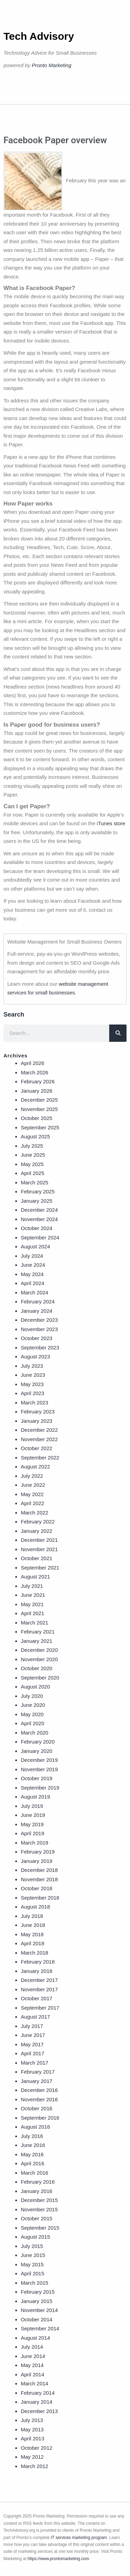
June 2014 (33, 2356)
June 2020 (33, 1705)
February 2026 (38, 1081)
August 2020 (35, 1687)
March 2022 (34, 1512)
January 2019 (36, 1861)
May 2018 (32, 1934)
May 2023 (32, 1384)
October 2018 (36, 1888)
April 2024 (32, 1283)
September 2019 (40, 1788)
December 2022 (39, 1430)
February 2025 (38, 1191)
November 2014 (39, 2310)
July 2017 (32, 2026)
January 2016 (36, 2191)
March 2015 (34, 2283)
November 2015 (39, 2209)
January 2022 (36, 1531)
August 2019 (35, 1797)
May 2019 (32, 1824)
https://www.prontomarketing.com (58, 2558)
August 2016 (35, 2127)
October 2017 (36, 1998)
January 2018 (36, 1971)
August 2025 (35, 1136)
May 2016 (32, 2154)
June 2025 (33, 1155)
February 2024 (38, 1301)
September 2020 (40, 1678)
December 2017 (39, 1980)
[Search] (118, 1033)
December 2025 (39, 1100)
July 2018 (32, 1916)
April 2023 (32, 1393)
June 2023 (33, 1375)
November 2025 (39, 1109)
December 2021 (39, 1540)
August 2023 (35, 1356)
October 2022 (36, 1448)
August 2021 (35, 1577)
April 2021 (32, 1613)
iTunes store (111, 823)
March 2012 (34, 2466)
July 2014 (32, 2347)
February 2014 (38, 2393)
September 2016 (40, 2118)
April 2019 (32, 1833)
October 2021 (36, 1558)
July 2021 (32, 1586)
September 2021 (40, 1568)
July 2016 (32, 2136)
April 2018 (32, 1943)
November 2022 (39, 1439)
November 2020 (39, 1659)
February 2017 (38, 2072)
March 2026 (34, 1072)
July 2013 (32, 2420)
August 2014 (35, 2338)
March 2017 (34, 2063)
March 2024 (34, 1292)
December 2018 (39, 1870)
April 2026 (32, 1063)
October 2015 (36, 2218)
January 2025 (36, 1201)
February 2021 (38, 1632)
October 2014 (36, 2319)
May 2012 (32, 2457)
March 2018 (34, 1953)
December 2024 (39, 1210)
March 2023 (34, 1402)
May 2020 (32, 1714)
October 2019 (36, 1778)
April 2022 (32, 1503)
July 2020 (32, 1696)
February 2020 (38, 1742)
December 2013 (39, 2411)
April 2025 (32, 1173)
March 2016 (34, 2173)
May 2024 (32, 1274)
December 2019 (39, 1760)
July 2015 (32, 2246)
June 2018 (33, 1925)
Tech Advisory (38, 36)
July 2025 (32, 1146)
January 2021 (36, 1641)
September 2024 (40, 1237)
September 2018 (40, 1898)
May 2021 (32, 1604)
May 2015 (32, 2264)
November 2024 (39, 1219)
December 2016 (39, 2090)
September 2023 (40, 1347)
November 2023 (39, 1329)
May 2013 (32, 2429)
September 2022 (40, 1457)
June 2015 (33, 2255)
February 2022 (38, 1521)
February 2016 (38, 2182)
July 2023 (32, 1366)
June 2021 (33, 1595)
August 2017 (35, 2017)
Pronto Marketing (51, 65)
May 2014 (32, 2365)
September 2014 (40, 2328)
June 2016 (33, 2145)
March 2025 (34, 1182)
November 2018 (39, 1879)
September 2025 (40, 1127)
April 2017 (32, 2053)
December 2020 (39, 1650)
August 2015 (35, 2237)
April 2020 (32, 1723)
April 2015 (32, 2273)
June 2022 (33, 1485)
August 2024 (35, 1246)
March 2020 (34, 1733)
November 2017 (39, 1989)
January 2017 (36, 2081)
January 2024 (36, 1311)
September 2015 (40, 2228)
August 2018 (35, 1907)
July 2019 (32, 1806)
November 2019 (39, 1769)
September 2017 (40, 2008)
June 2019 (33, 1815)
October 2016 (36, 2108)
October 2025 (36, 1118)
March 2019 (34, 1843)
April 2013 (32, 2438)
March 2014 (34, 2383)
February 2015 (38, 2292)
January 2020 (36, 1751)
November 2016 (39, 2099)
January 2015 (36, 2301)
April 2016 (32, 2163)
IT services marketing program (79, 2537)
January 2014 (36, 2402)
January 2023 (36, 1421)
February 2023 (38, 1411)
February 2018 (38, 1962)
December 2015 (39, 2200)
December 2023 (39, 1320)
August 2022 (35, 1466)
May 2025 (32, 1164)
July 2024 (32, 1256)
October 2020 (36, 1668)
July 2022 (32, 1476)
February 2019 (38, 1852)
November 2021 (39, 1549)
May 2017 (32, 2044)
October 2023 (36, 1338)
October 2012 (36, 2448)
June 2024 (33, 1265)
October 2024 (36, 1228)
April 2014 (32, 2374)
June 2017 (33, 2035)
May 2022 (32, 1494)
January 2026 (36, 1091)
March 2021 (34, 1623)
